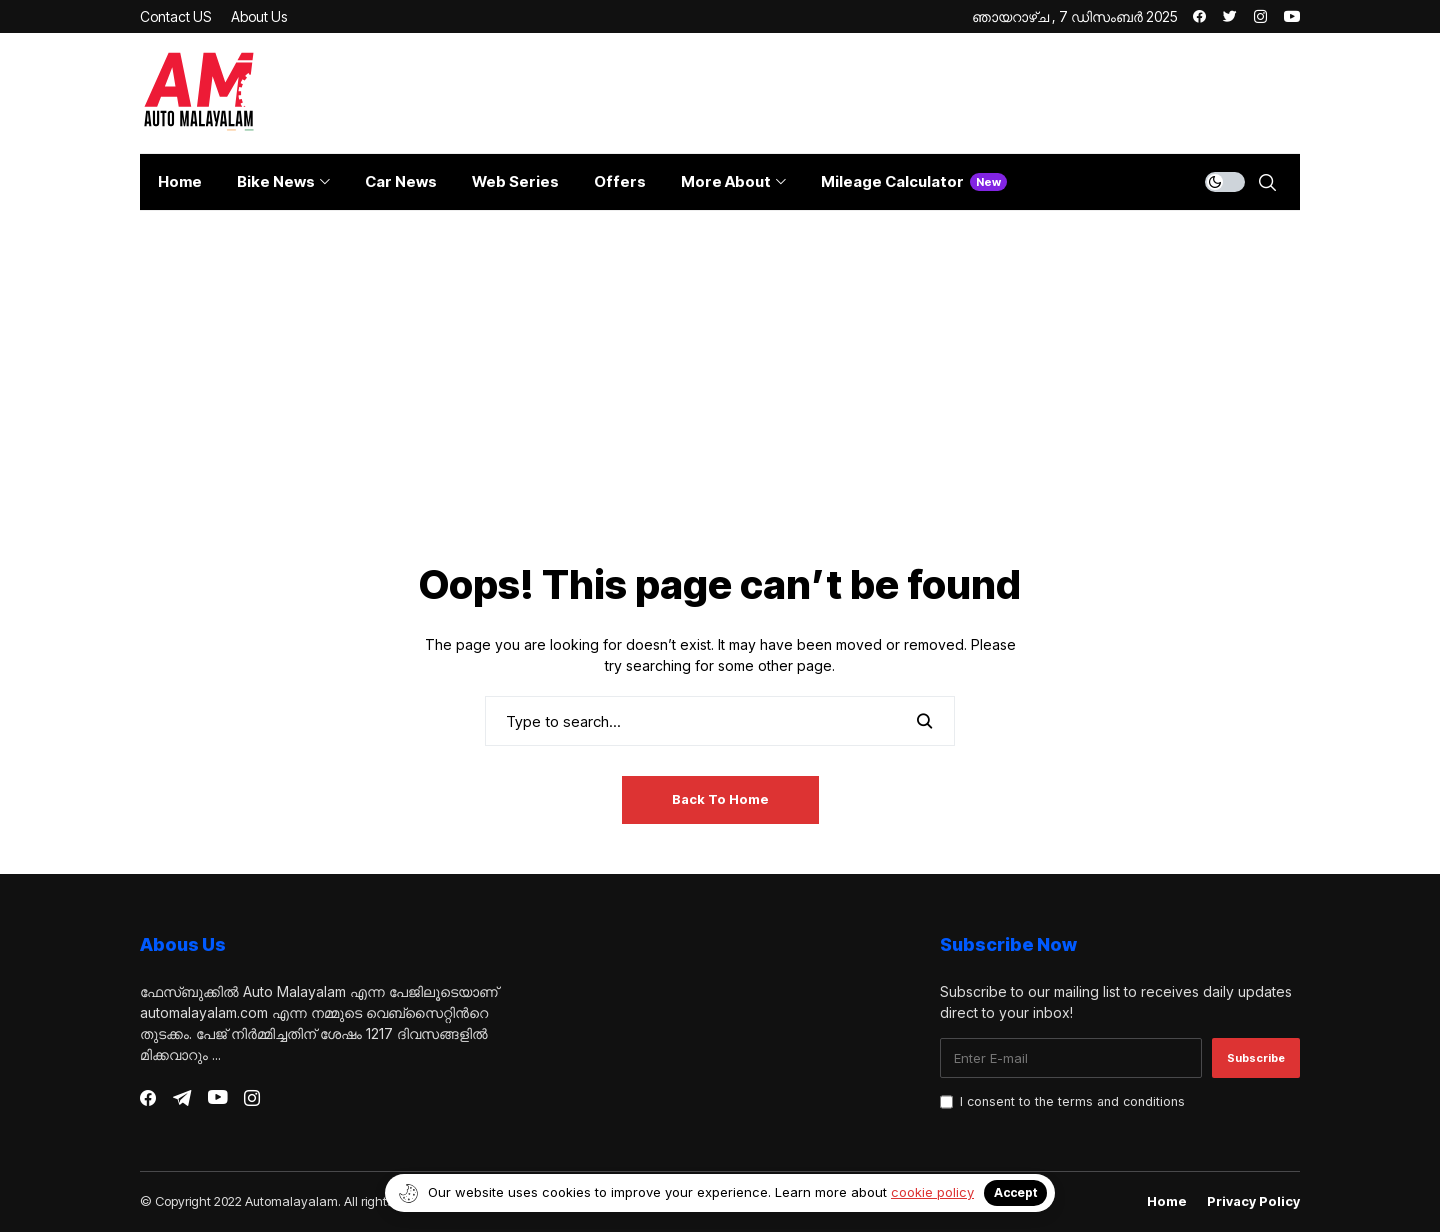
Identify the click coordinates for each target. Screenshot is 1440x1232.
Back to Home (720, 799)
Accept (1015, 1192)
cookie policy (932, 1192)
